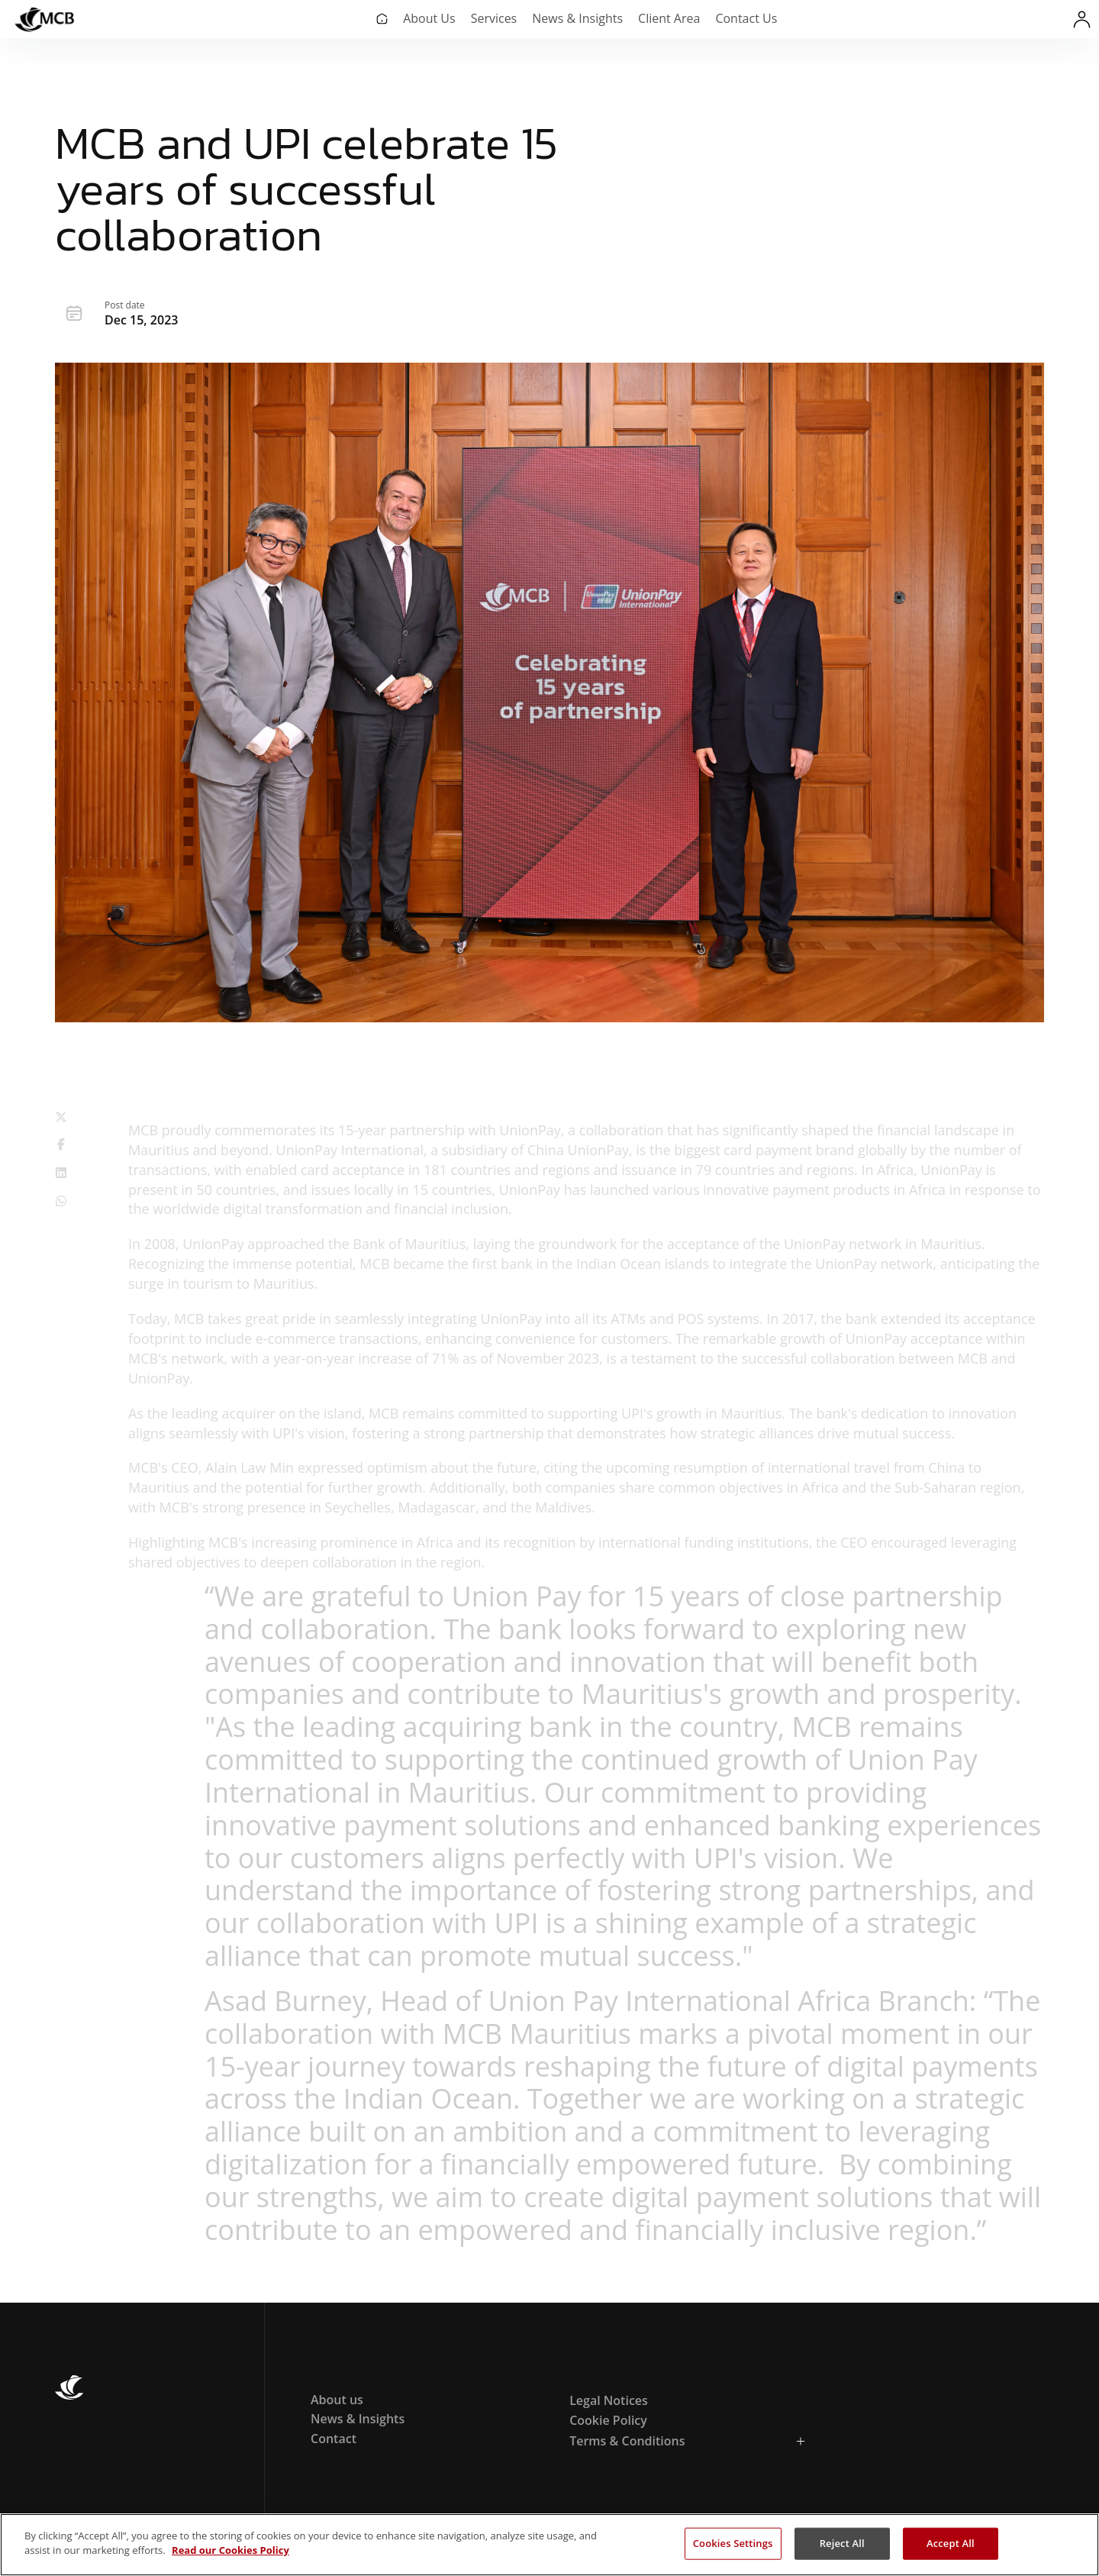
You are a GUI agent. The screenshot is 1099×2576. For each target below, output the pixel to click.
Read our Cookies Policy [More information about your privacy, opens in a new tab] (230, 2550)
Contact (333, 2438)
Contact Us (746, 18)
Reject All (842, 2543)
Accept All (951, 2543)
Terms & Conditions (627, 2440)
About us (337, 2399)
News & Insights (577, 18)
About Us (429, 18)
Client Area (669, 18)
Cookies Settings (733, 2543)
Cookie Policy (608, 2420)
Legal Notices (608, 2400)
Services (494, 18)
